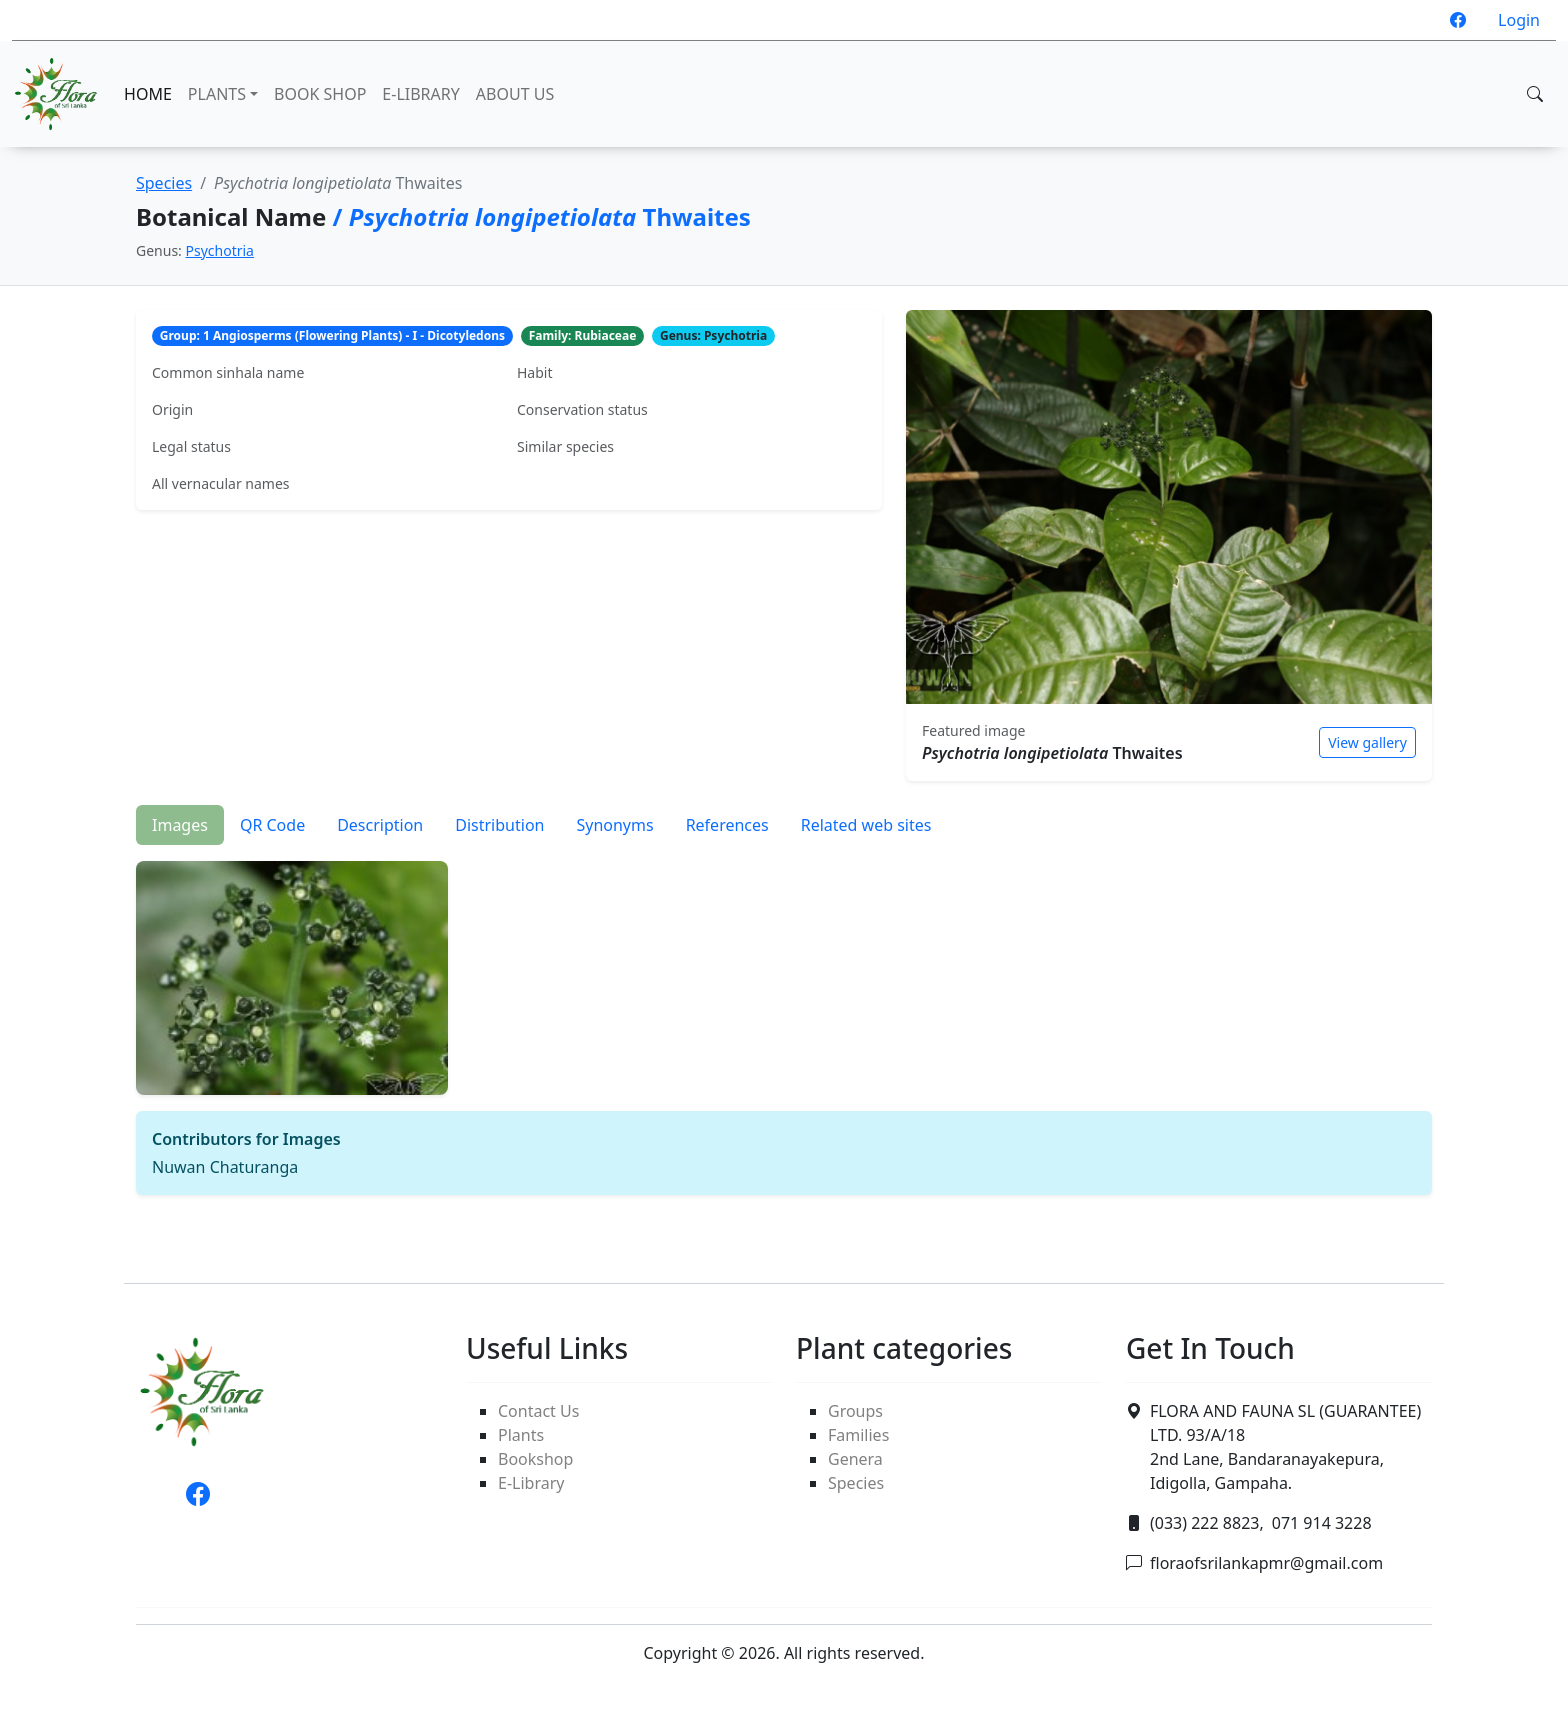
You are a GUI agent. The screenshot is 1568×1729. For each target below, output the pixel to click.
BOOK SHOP (320, 94)
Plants (521, 1435)
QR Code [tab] (272, 825)
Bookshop (535, 1459)
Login (1519, 20)
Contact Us (538, 1411)
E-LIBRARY (420, 94)
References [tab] (727, 825)
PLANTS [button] (217, 94)
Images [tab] (180, 825)
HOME (148, 94)
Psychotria (220, 250)
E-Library (531, 1483)
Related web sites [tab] (866, 825)
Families (858, 1435)
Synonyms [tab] (614, 825)
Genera (855, 1459)
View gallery (1367, 742)
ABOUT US (515, 94)
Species (164, 183)
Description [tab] (380, 825)
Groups (855, 1411)
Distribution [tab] (499, 825)
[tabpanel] (784, 1020)
